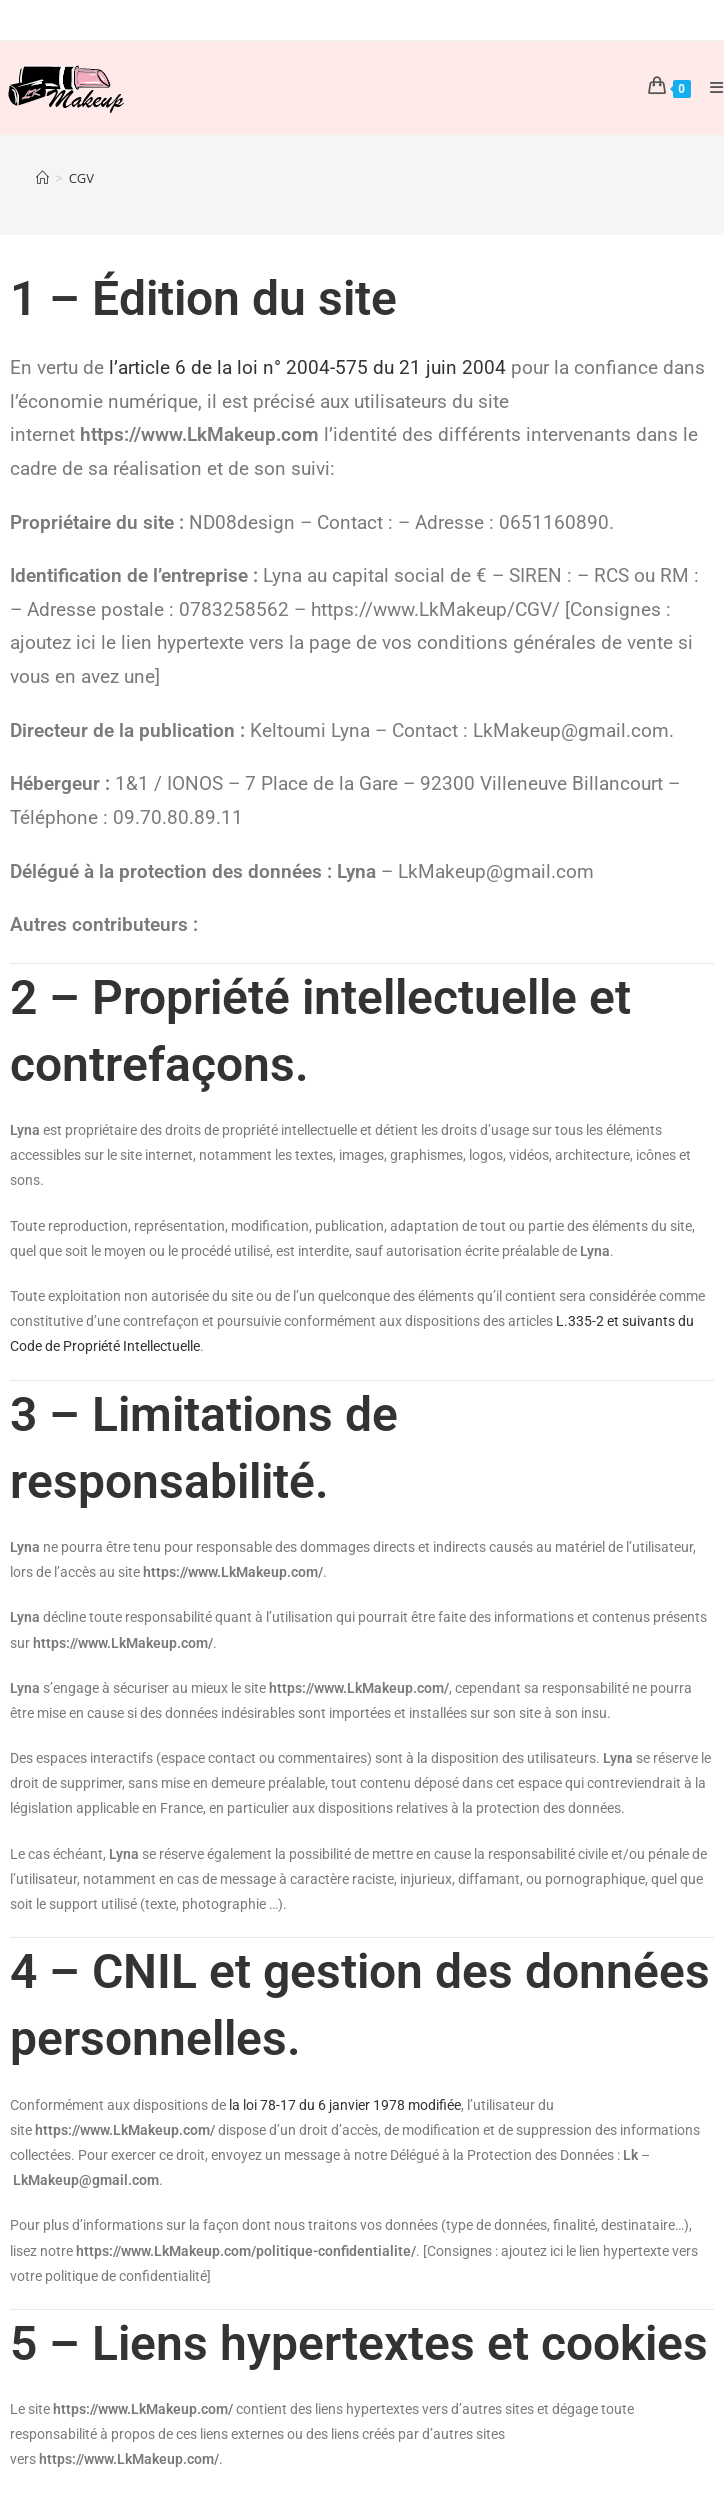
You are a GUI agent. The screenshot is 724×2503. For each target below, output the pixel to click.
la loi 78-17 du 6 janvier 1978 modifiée (345, 2105)
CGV (81, 178)
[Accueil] (42, 178)
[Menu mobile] (709, 87)
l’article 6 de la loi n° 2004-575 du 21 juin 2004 (307, 368)
